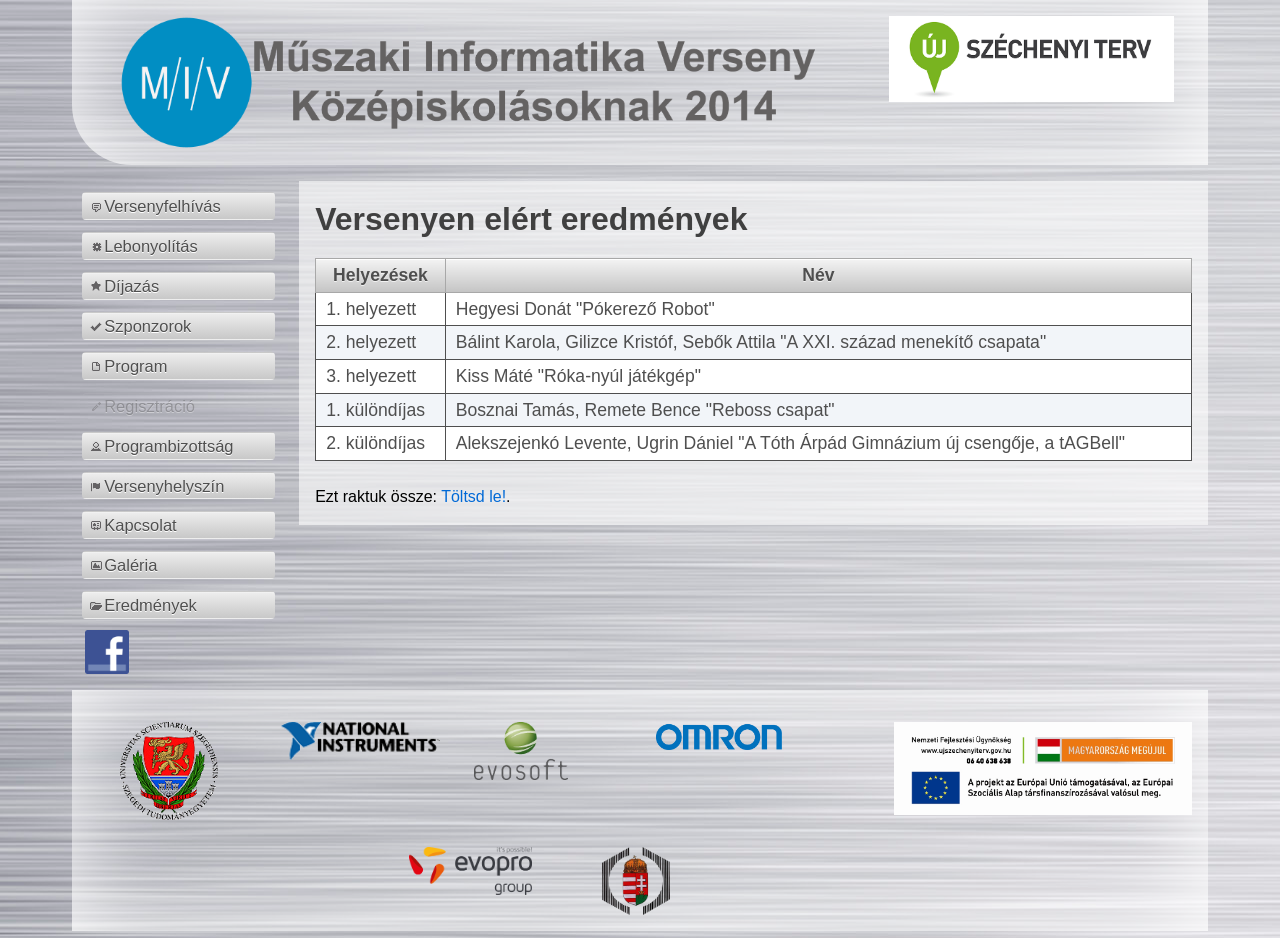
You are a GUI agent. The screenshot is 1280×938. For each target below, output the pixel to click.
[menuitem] (181, 206)
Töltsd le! (473, 496)
